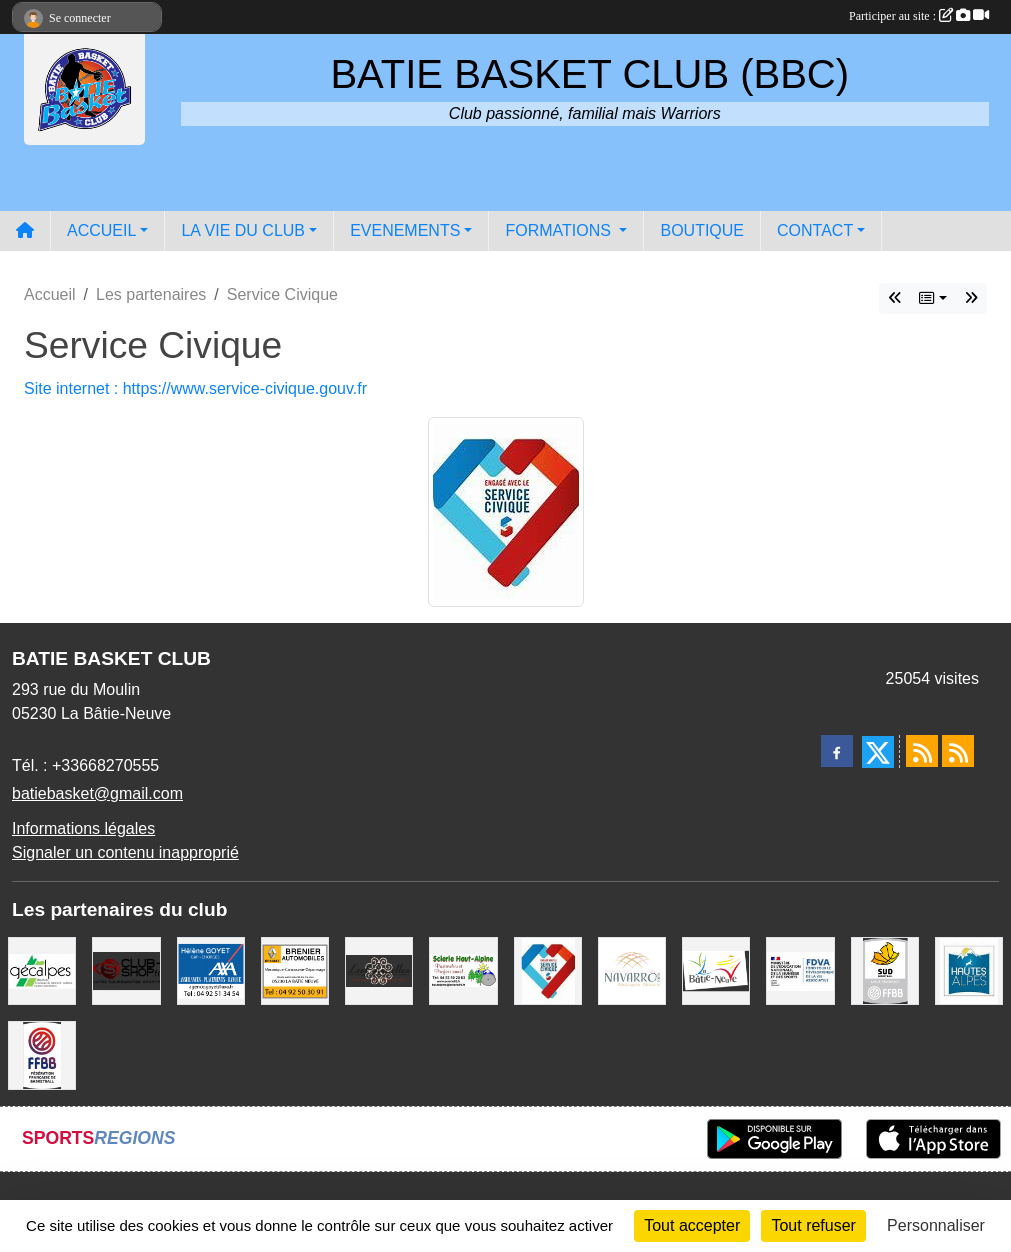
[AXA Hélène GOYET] (211, 969)
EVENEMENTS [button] (405, 230)
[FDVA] (800, 969)
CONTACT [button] (815, 230)
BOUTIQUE (702, 230)
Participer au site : (919, 16)
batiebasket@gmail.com (97, 793)
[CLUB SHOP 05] (126, 969)
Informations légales (83, 828)
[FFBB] (42, 1054)
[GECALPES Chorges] (42, 969)
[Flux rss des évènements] (958, 751)
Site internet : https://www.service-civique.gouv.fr (195, 388)
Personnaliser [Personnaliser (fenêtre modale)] (936, 1225)
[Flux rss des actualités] (922, 751)
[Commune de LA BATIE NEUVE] (716, 969)
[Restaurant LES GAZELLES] (379, 969)
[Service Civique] (548, 969)
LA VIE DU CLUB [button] (243, 230)
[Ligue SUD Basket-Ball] (885, 969)
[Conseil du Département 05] (969, 969)
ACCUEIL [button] (101, 230)
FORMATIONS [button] (560, 230)
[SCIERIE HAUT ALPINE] (463, 969)
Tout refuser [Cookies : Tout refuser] (813, 1225)
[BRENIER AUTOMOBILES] (295, 969)
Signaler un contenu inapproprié (125, 852)
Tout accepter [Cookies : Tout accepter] (692, 1225)
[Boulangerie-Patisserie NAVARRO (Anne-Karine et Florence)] (632, 969)
